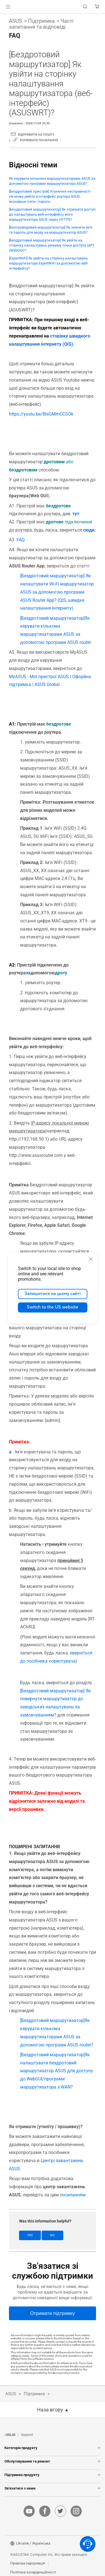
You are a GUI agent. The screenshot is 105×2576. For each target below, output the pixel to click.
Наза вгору (50, 2410)
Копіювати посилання (39, 140)
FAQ (21, 539)
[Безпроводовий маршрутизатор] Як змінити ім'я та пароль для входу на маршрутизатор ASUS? (50, 229)
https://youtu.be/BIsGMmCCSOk (41, 414)
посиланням (73, 2194)
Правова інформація (27, 2563)
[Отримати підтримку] (52, 2313)
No (52, 2235)
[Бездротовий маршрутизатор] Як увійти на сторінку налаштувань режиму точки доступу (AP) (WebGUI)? (51, 245)
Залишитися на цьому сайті (52, 1293)
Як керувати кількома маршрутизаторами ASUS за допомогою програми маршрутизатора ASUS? (52, 181)
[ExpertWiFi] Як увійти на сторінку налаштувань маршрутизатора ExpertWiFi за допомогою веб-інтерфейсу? (48, 263)
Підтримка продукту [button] (52, 2475)
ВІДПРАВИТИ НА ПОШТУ (36, 134)
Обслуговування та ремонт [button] (52, 2461)
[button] (8, 6)
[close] (90, 1259)
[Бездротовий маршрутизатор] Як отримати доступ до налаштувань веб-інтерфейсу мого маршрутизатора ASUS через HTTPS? (52, 214)
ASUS (15, 21)
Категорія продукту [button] (52, 2448)
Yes (30, 2235)
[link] (52, 7)
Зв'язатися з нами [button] (52, 2488)
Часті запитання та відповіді (41, 24)
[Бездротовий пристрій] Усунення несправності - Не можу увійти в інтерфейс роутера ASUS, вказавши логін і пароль (50, 196)
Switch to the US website (52, 1307)
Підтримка (41, 21)
